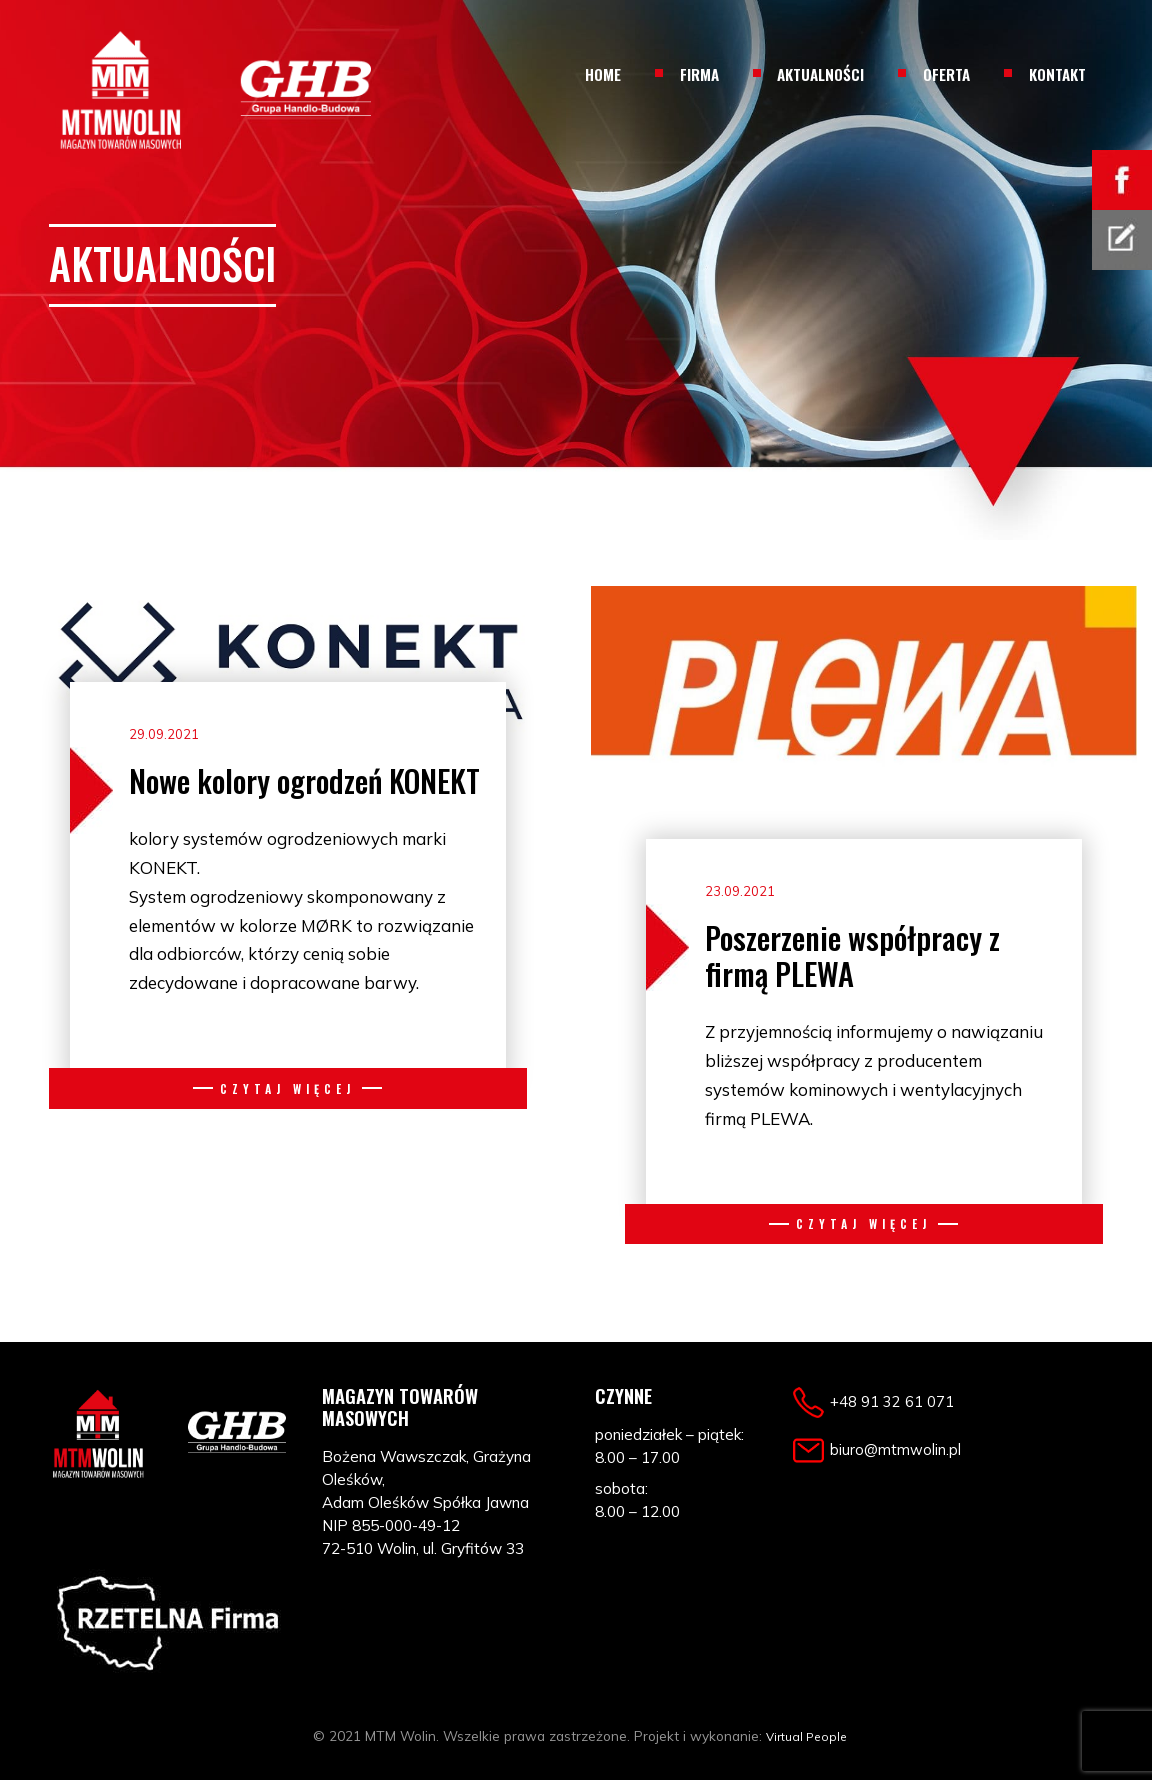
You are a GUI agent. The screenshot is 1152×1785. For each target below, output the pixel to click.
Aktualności (820, 75)
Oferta (946, 75)
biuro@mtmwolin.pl (907, 1452)
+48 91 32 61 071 (898, 1405)
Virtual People (806, 1740)
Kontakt (1057, 75)
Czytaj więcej (288, 1085)
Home (603, 75)
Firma (699, 75)
